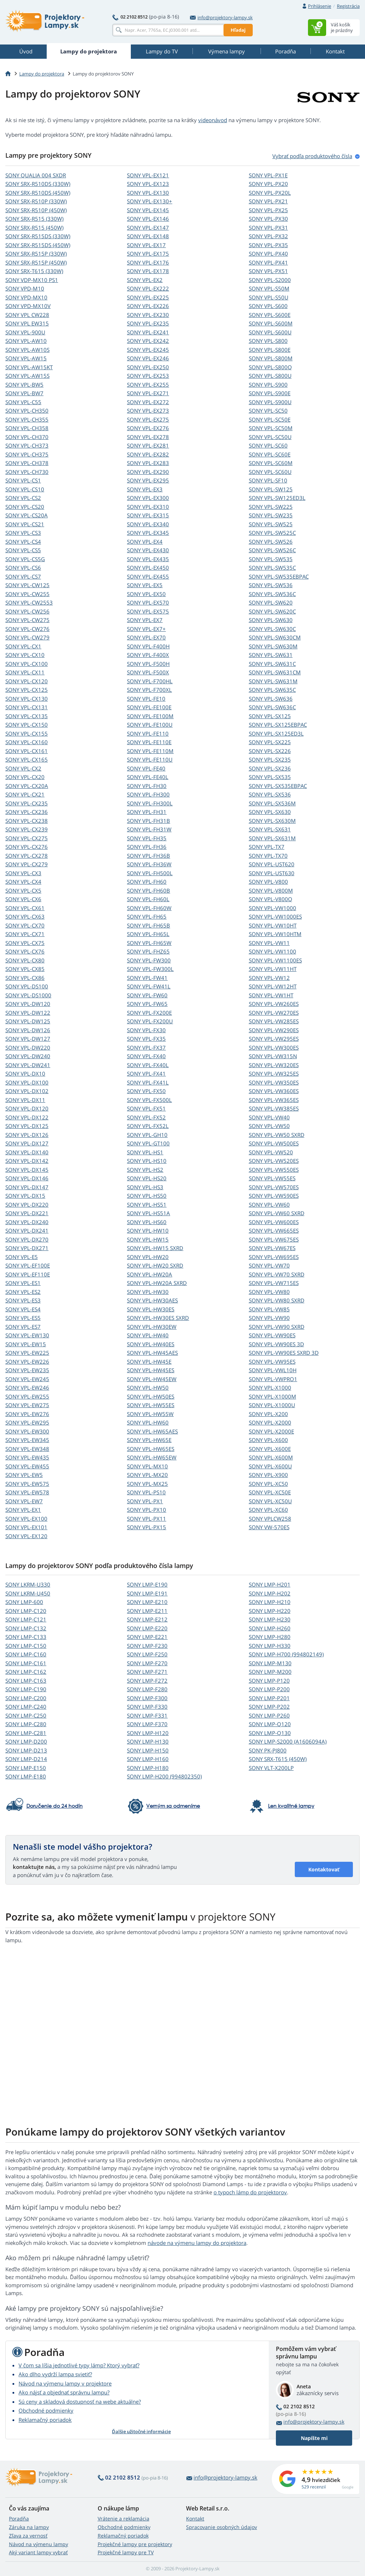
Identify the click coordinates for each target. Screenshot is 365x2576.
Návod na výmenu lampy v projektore (65, 2383)
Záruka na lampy (29, 2527)
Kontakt (195, 2518)
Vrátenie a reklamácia (123, 2518)
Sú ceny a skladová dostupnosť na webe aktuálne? (80, 2401)
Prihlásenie (319, 6)
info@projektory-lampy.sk (221, 17)
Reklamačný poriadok (45, 2419)
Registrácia (348, 6)
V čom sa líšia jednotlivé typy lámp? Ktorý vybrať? (79, 2365)
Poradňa (19, 2518)
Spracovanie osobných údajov (221, 2527)
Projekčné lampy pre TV (126, 2552)
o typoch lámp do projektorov (250, 2192)
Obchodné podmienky (46, 2410)
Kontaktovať (323, 1869)
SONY (35, 175)
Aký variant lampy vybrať (38, 2552)
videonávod (212, 120)
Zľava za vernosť (28, 2535)
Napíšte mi (314, 2438)
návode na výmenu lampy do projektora (197, 2242)
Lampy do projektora (41, 73)
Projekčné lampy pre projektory (135, 2544)
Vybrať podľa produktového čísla (312, 156)
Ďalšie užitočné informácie (141, 2431)
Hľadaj (238, 30)
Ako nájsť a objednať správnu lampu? (64, 2392)
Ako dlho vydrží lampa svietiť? (55, 2374)
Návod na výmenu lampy (38, 2544)
